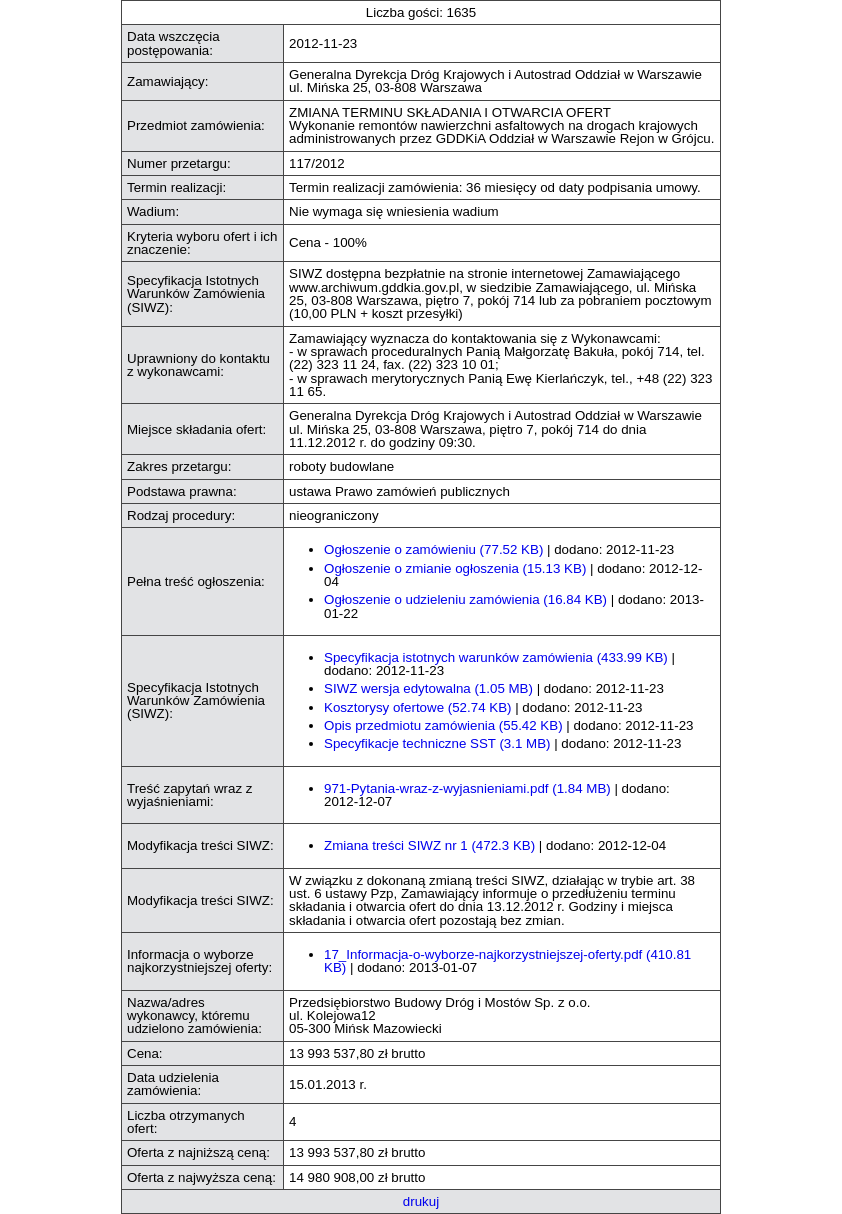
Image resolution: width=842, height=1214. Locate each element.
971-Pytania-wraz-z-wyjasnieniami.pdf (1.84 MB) (467, 788)
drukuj (421, 1201)
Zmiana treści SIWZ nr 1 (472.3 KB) (429, 845)
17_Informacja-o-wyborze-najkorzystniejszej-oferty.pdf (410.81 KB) (507, 961)
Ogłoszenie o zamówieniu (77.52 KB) (433, 549)
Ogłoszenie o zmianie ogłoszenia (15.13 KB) (455, 568)
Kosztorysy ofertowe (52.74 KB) (417, 707)
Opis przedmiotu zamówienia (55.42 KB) (443, 725)
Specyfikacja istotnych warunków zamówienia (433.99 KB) (496, 657)
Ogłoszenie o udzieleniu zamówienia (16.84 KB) (465, 599)
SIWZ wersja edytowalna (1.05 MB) (428, 688)
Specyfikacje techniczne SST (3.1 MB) (437, 743)
